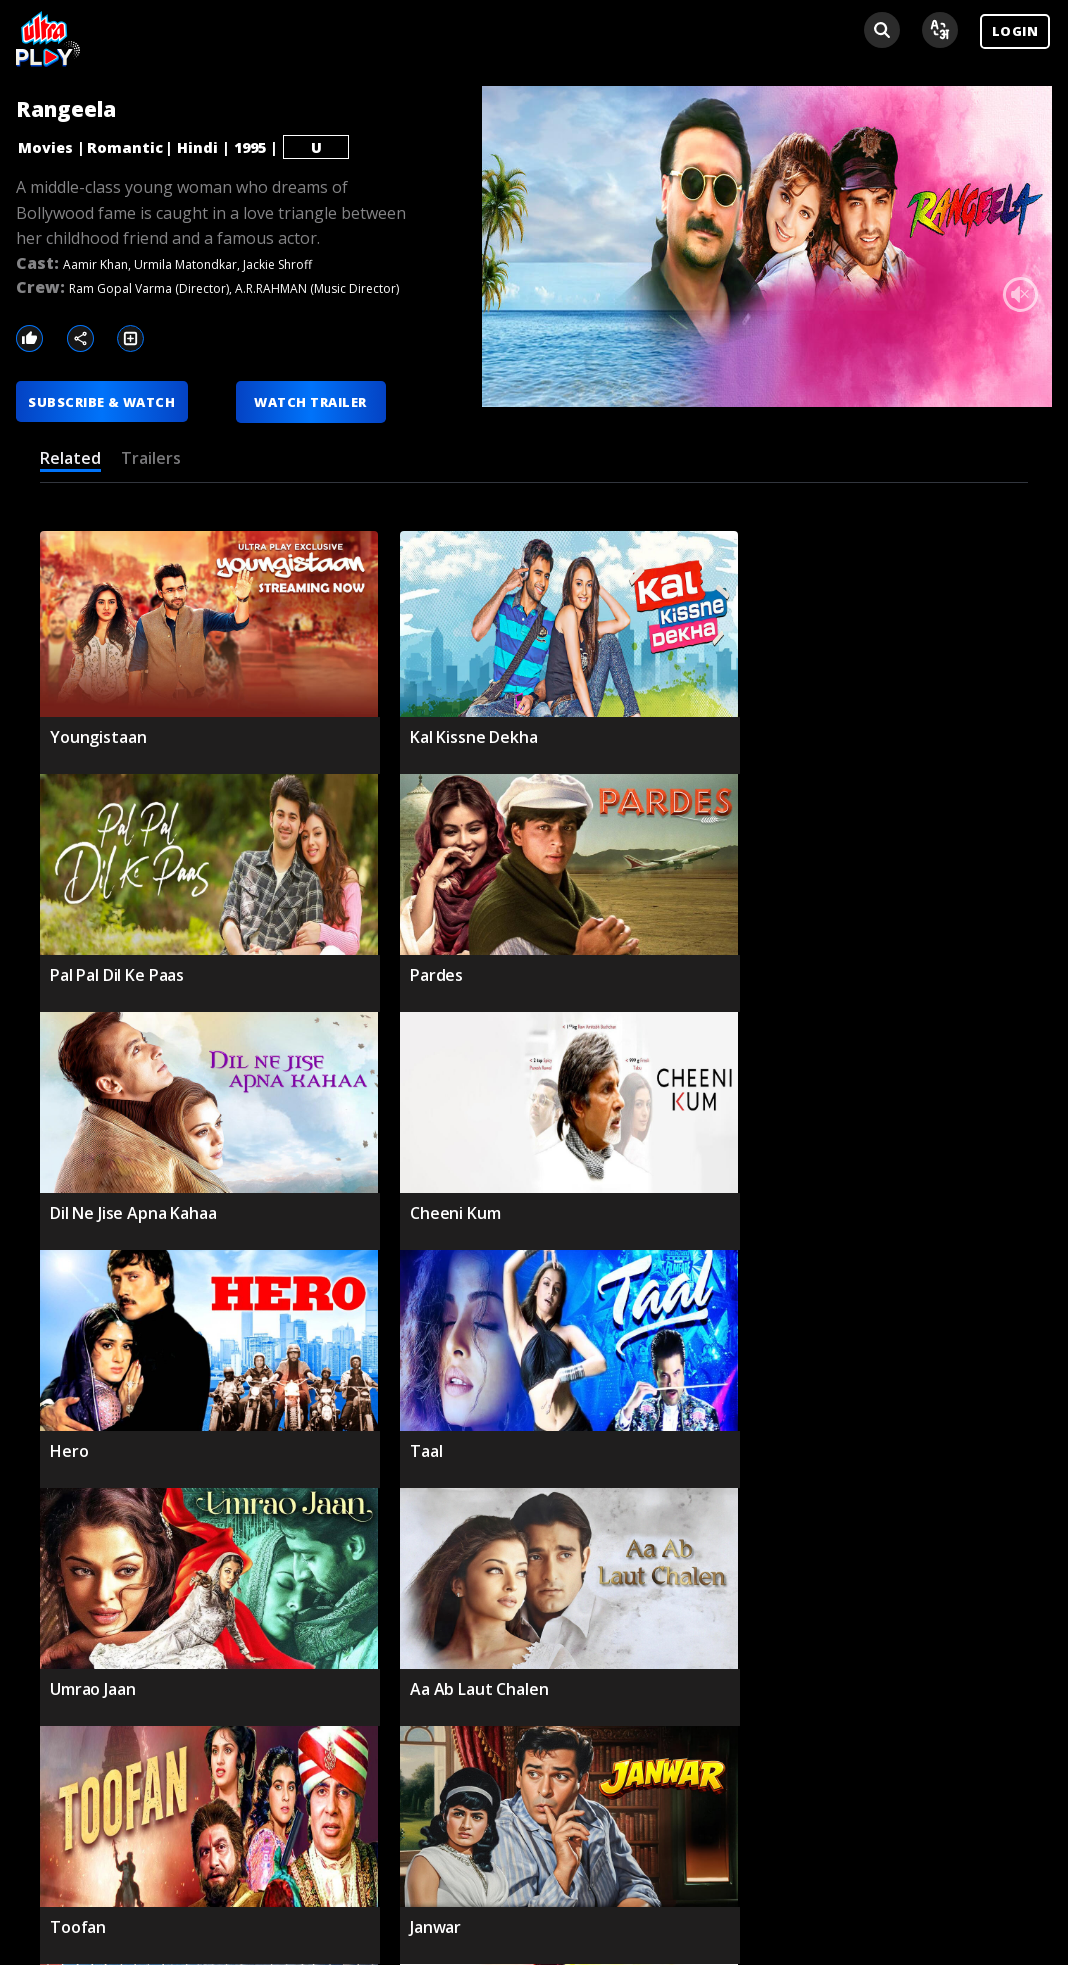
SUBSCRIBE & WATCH (102, 402)
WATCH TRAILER (312, 402)
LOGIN (1015, 31)
